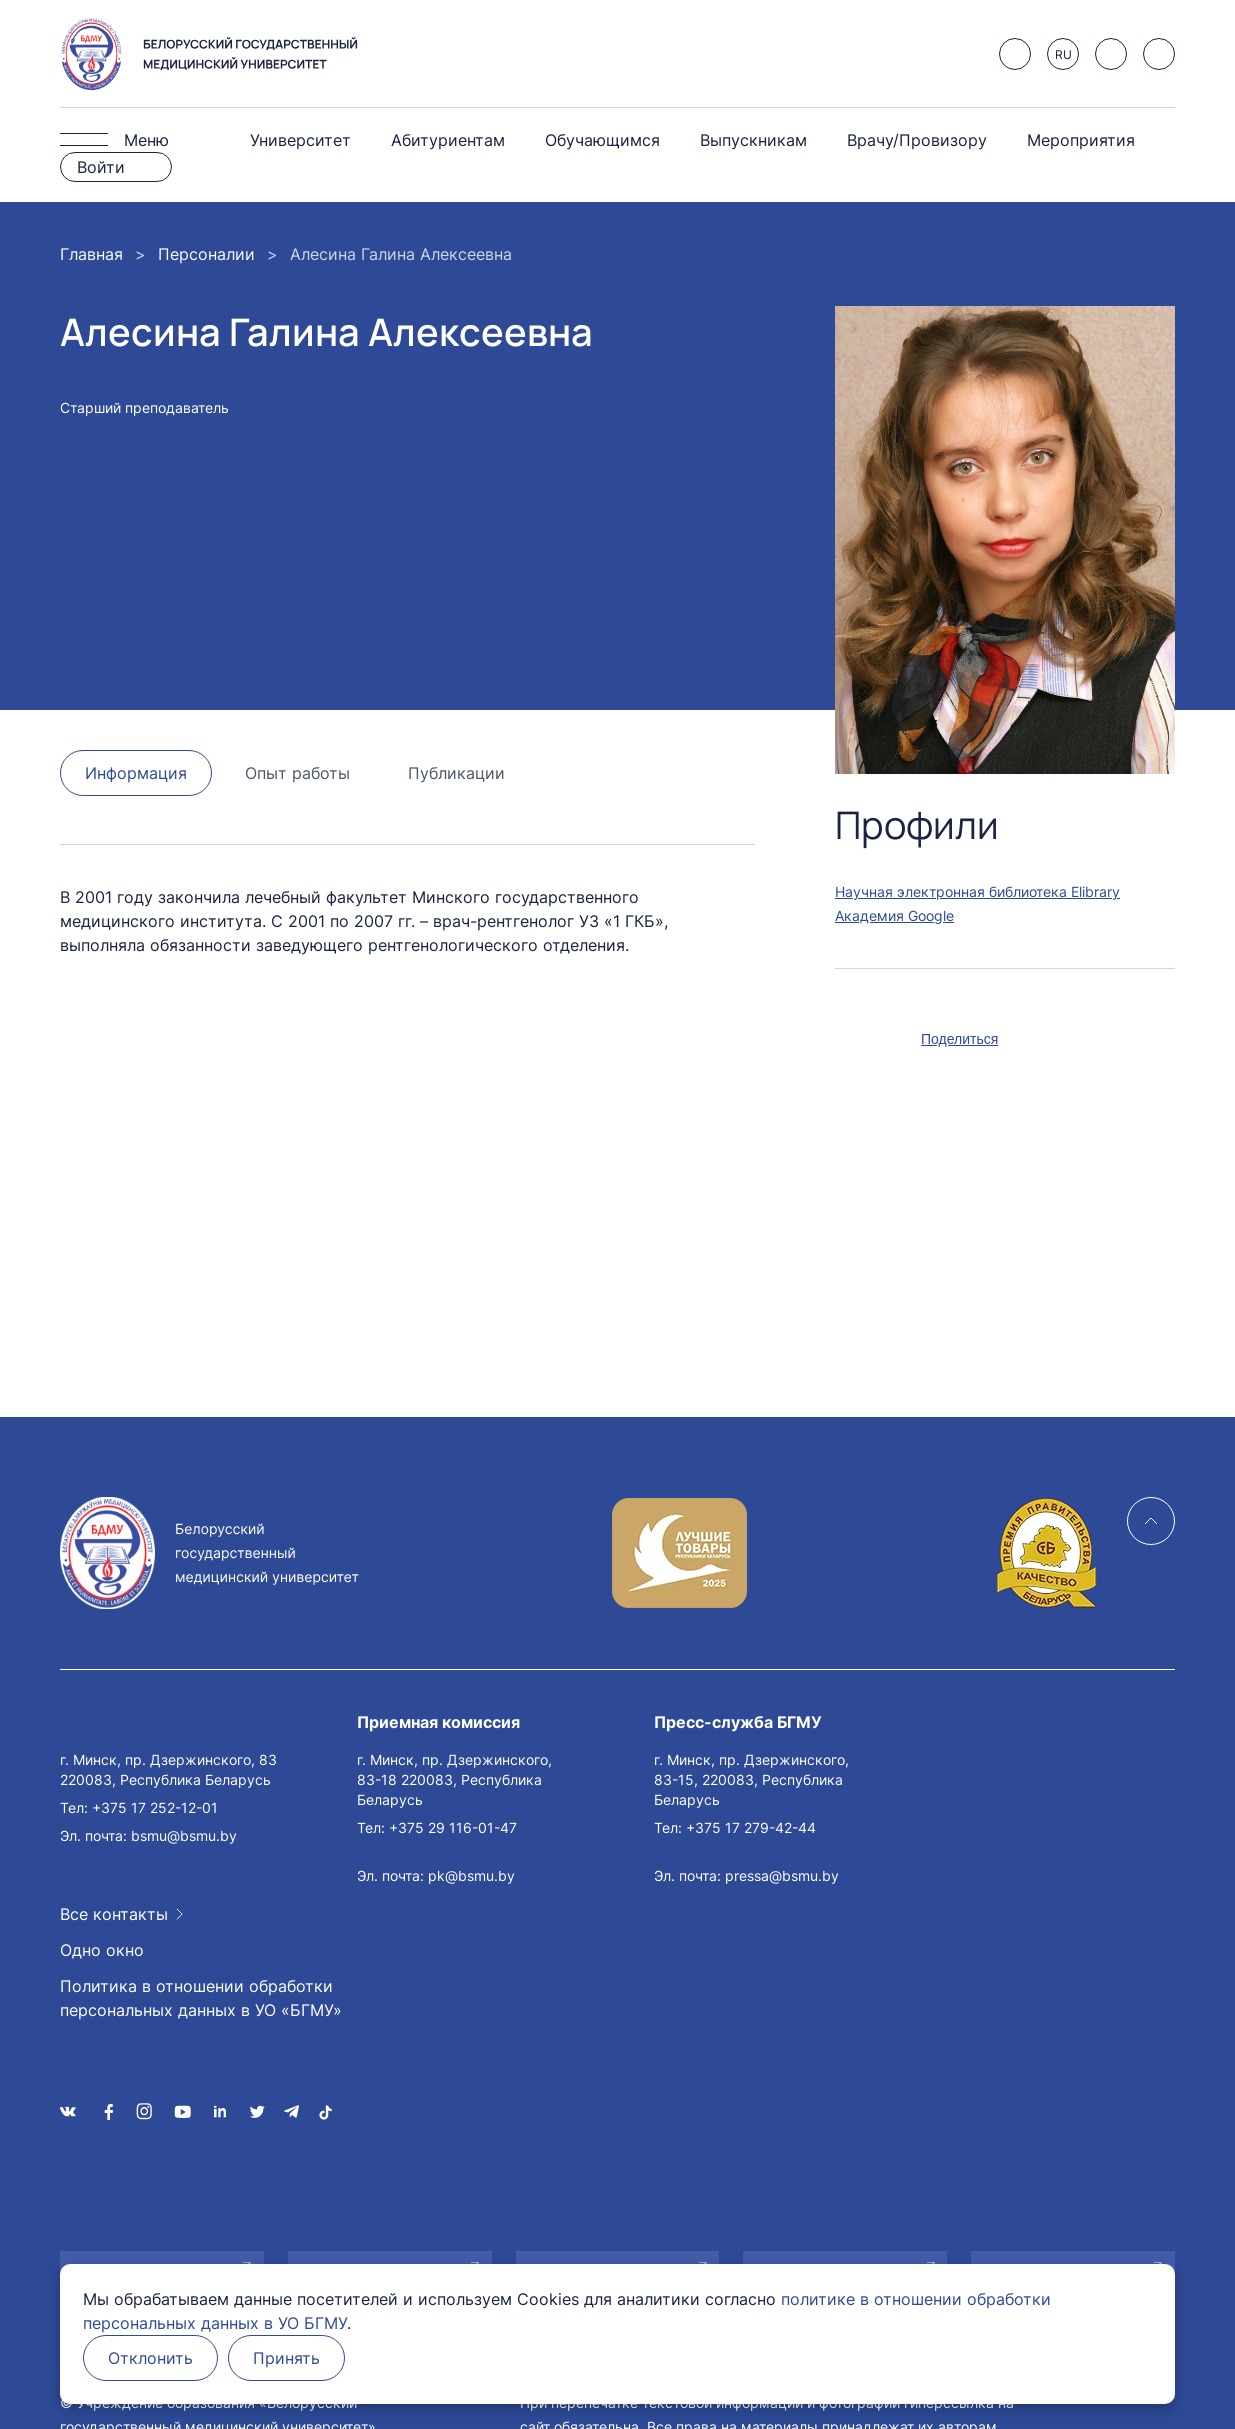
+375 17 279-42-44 (751, 1827)
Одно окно (102, 1950)
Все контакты (114, 1914)
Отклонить (150, 2358)
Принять (286, 2358)
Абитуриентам (448, 140)
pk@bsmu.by (471, 1875)
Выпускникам (753, 140)
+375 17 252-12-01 (155, 1807)
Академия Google (894, 915)
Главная (91, 254)
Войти (101, 167)
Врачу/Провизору (917, 140)
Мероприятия (1081, 140)
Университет (300, 140)
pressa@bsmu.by (782, 1875)
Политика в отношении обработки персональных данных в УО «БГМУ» (201, 1998)
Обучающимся (602, 140)
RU (1063, 54)
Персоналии (206, 254)
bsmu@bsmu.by (184, 1835)
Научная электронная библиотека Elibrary (977, 891)
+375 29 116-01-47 (453, 1827)
